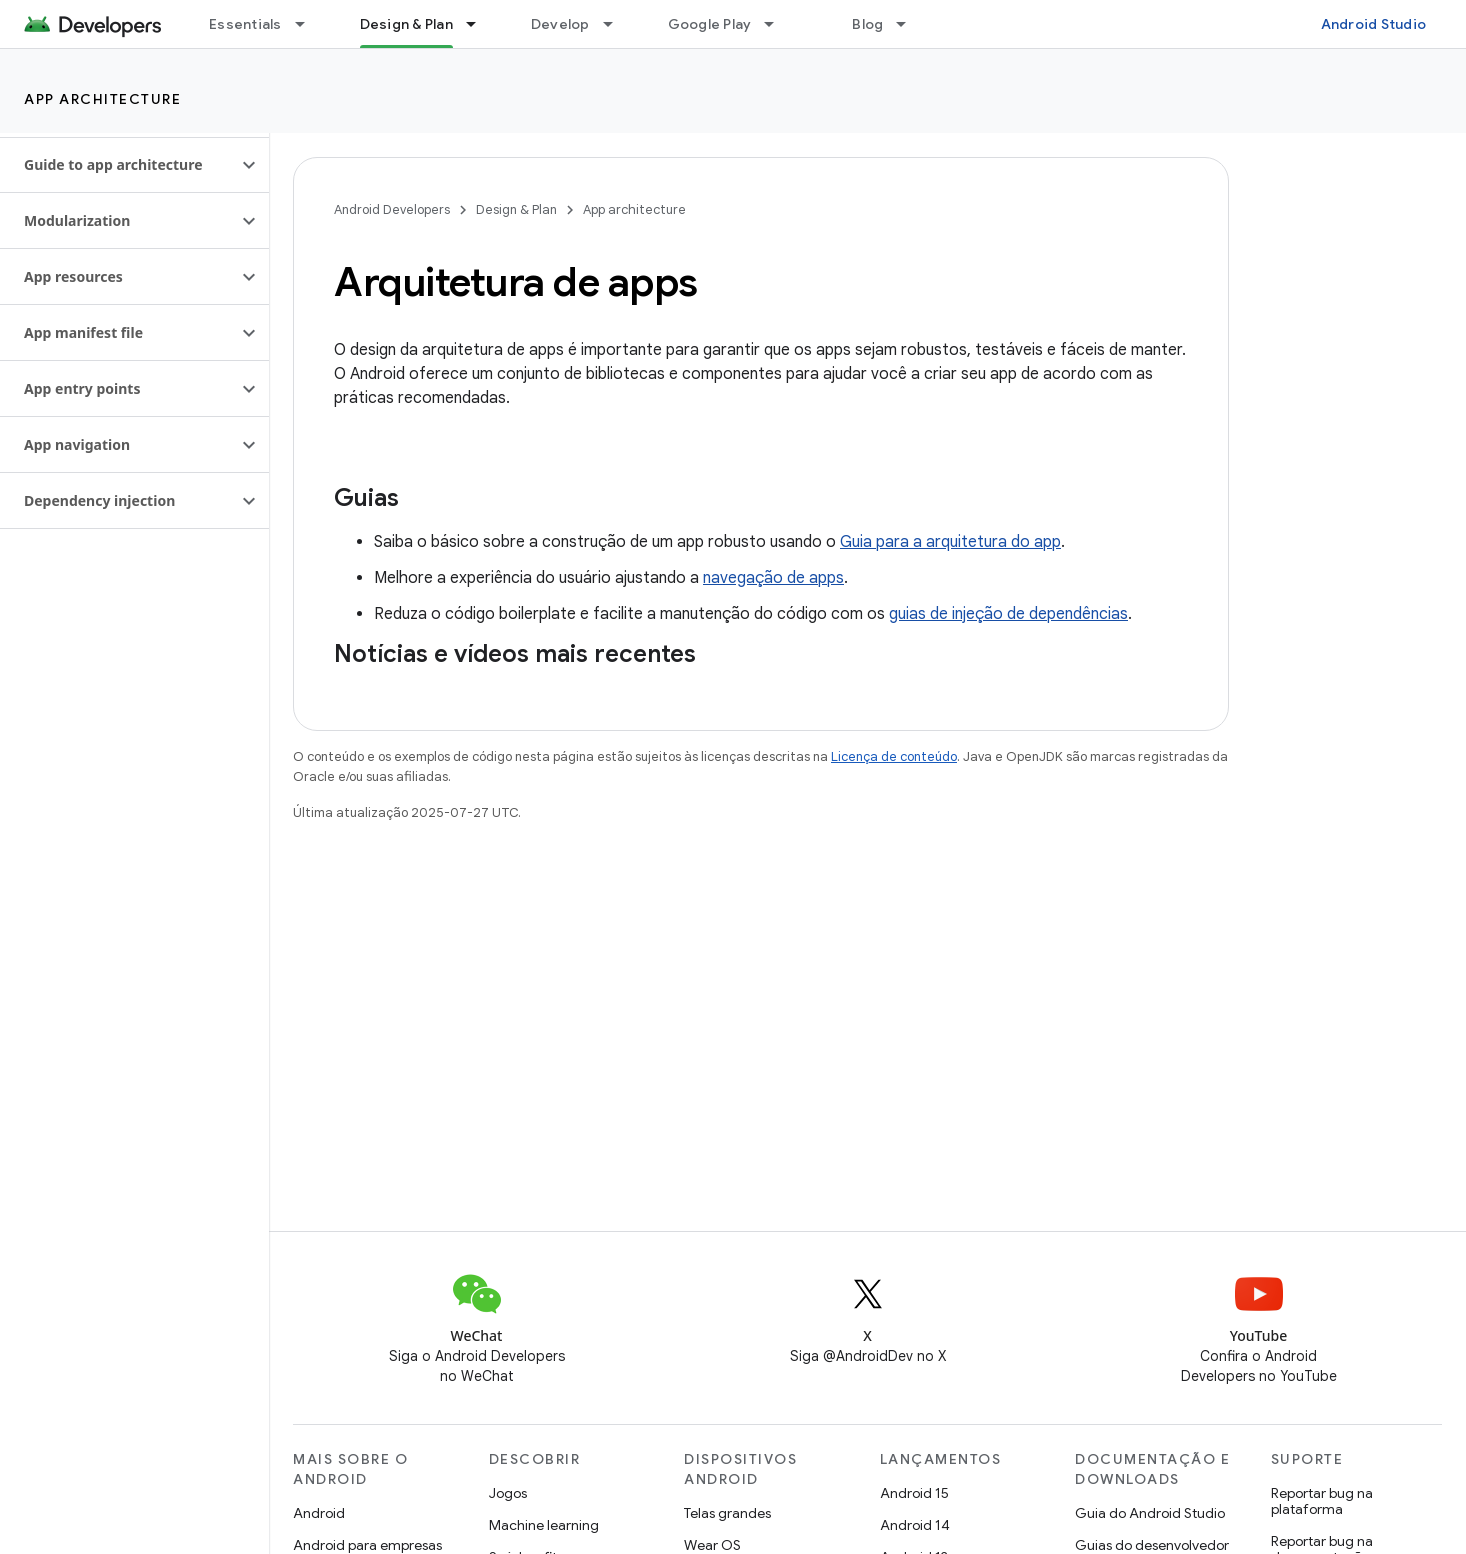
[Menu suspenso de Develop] (617, 24)
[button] (118, 165)
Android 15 (914, 1493)
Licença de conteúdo (894, 756)
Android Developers (392, 209)
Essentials (245, 24)
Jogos (508, 1493)
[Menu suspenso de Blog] (910, 24)
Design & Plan (516, 209)
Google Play (710, 24)
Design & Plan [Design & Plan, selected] (406, 24)
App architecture (102, 99)
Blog (867, 24)
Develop (560, 24)
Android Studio (1374, 24)
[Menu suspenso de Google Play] (778, 24)
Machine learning (544, 1525)
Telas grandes (727, 1513)
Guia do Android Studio (1150, 1513)
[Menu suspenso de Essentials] (309, 24)
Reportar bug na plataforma (1322, 1501)
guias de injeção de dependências (1008, 614)
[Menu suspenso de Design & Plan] (480, 24)
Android (319, 1513)
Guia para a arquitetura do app (950, 542)
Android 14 (915, 1525)
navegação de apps (773, 578)
